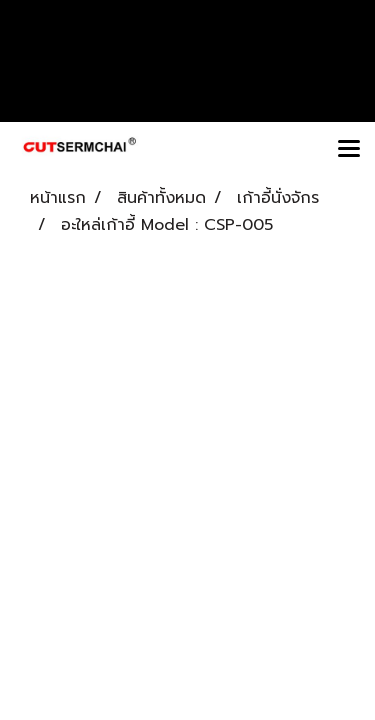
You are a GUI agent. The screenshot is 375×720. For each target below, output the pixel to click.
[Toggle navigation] (349, 150)
